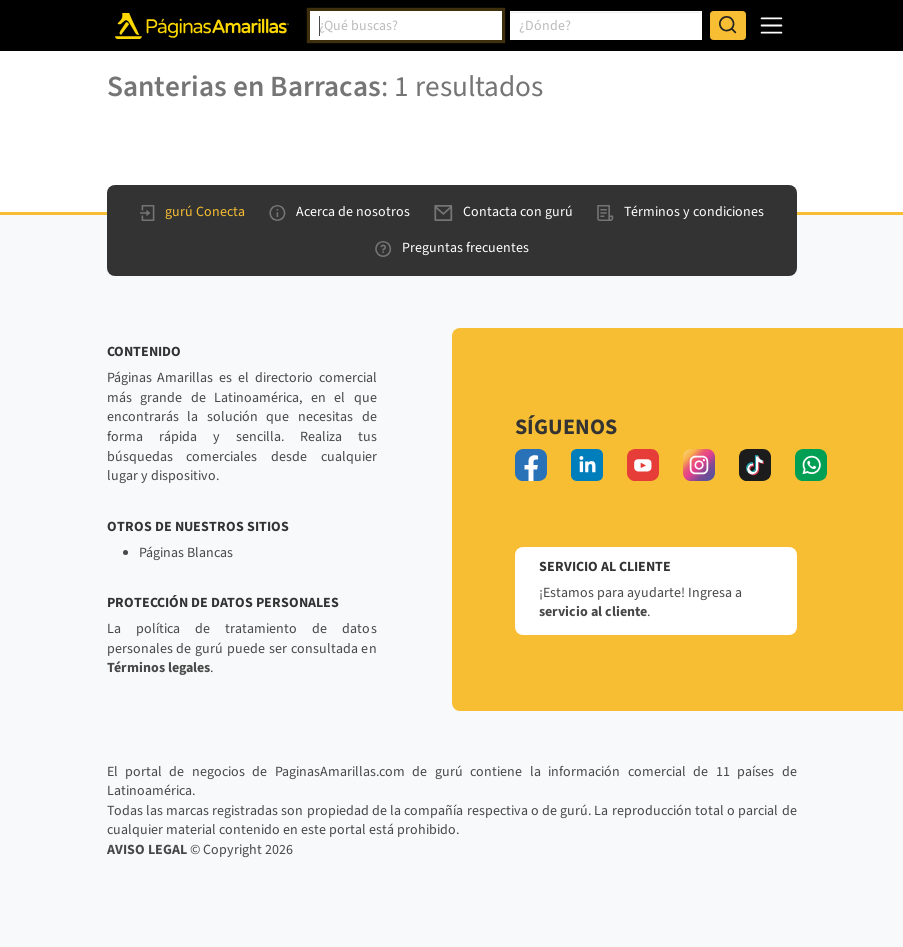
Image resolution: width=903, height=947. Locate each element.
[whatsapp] (811, 465)
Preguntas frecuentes (452, 248)
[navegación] (771, 25)
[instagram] (699, 465)
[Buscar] (728, 26)
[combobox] (406, 26)
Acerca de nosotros (339, 212)
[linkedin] (587, 465)
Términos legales (158, 668)
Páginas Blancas (186, 553)
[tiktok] (755, 465)
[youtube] (643, 465)
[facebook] (531, 465)
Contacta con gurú (503, 212)
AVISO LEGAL (147, 850)
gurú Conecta (192, 212)
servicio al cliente (593, 612)
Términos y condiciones (680, 212)
